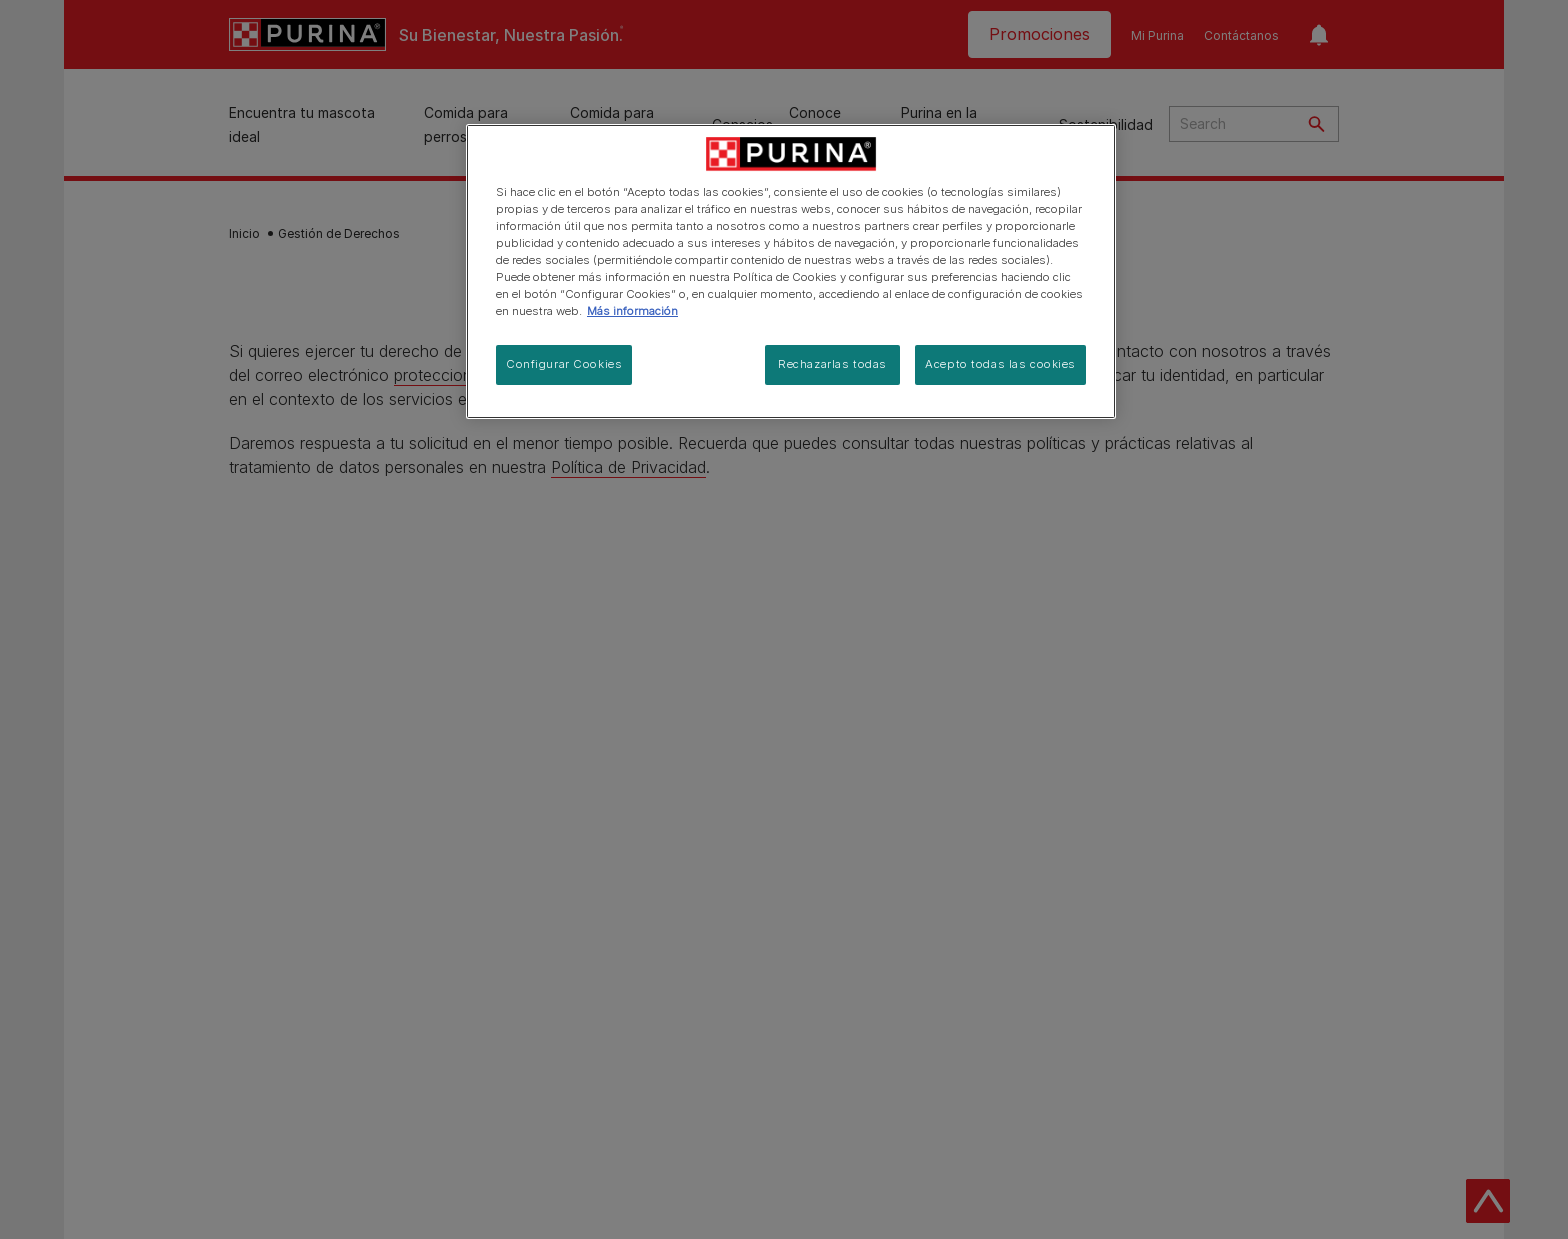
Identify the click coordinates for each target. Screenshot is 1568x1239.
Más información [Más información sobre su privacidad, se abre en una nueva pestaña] (632, 311)
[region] (791, 271)
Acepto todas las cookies (1000, 364)
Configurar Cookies (564, 364)
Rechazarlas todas (832, 364)
